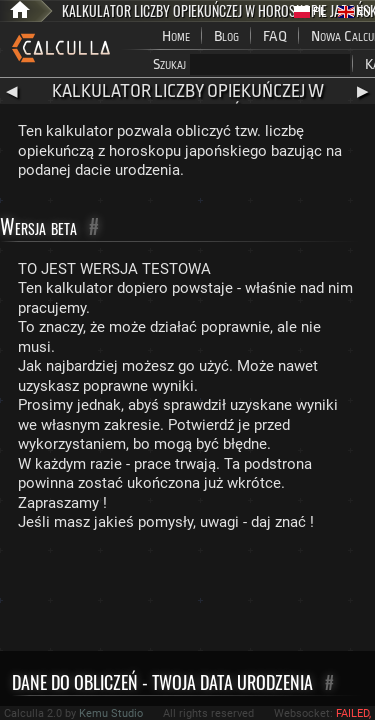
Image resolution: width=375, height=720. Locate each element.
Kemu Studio (111, 713)
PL (310, 11)
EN (354, 11)
